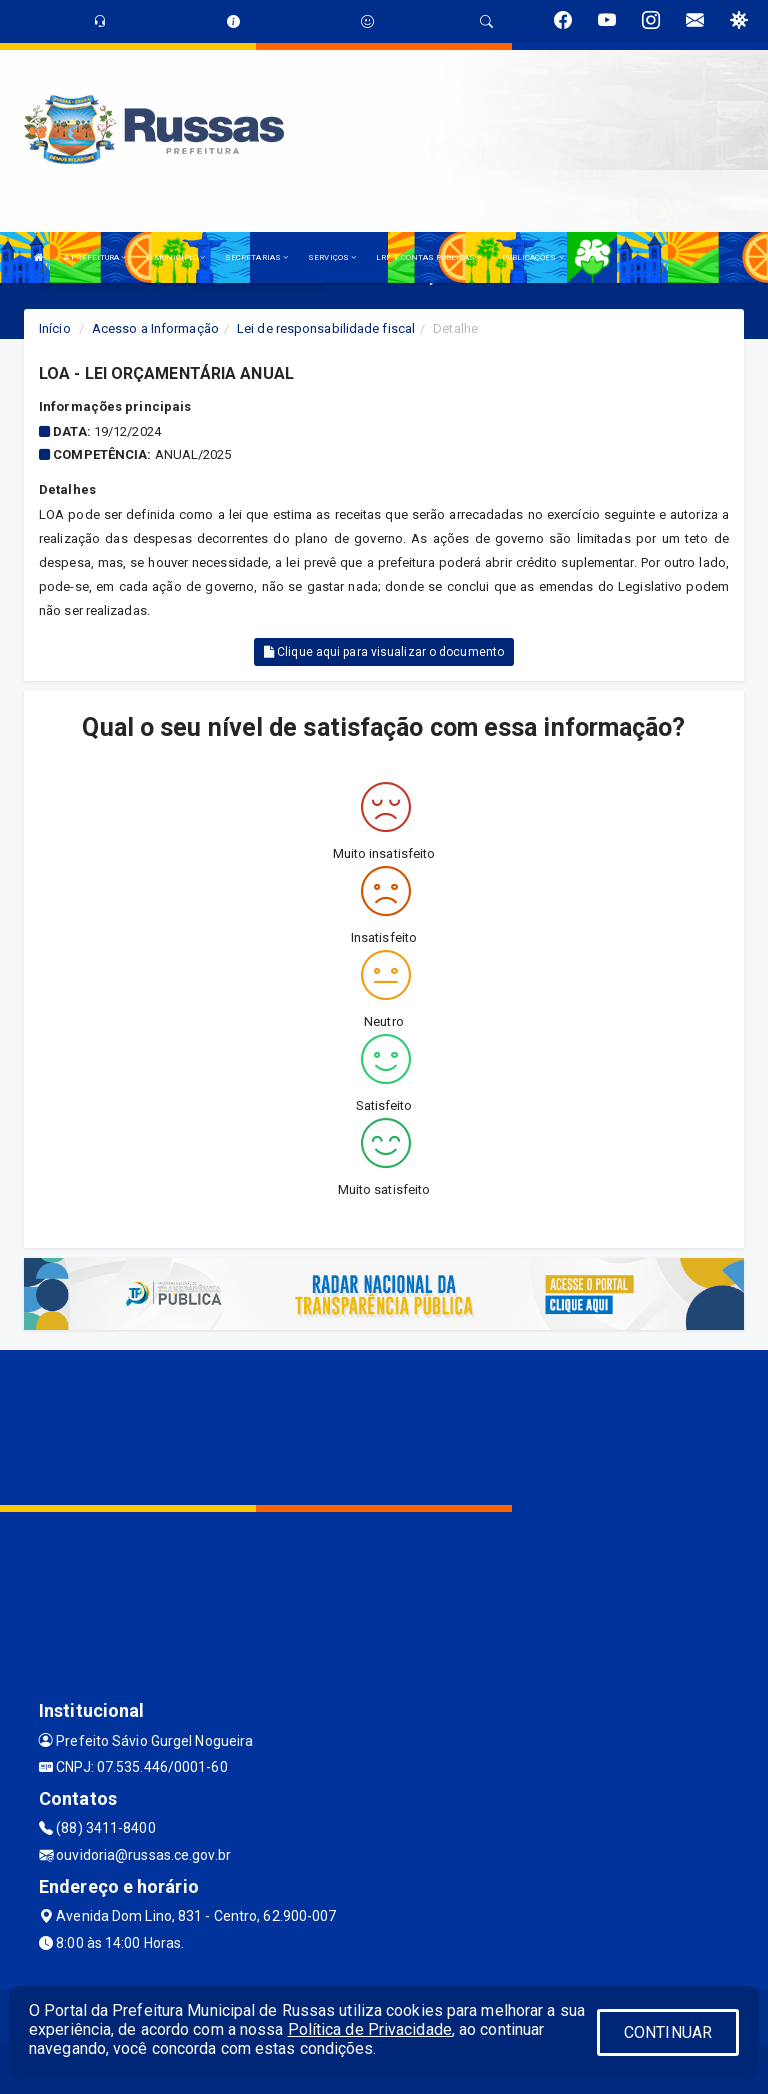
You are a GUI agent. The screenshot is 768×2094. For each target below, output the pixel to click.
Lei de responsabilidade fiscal (326, 328)
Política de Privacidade (370, 2029)
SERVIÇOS (332, 257)
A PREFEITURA (95, 257)
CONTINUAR (668, 2032)
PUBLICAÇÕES (532, 257)
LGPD (594, 257)
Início (55, 328)
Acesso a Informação (155, 328)
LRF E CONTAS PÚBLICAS (429, 257)
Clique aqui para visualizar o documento (384, 652)
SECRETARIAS (256, 257)
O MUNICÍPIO (176, 257)
